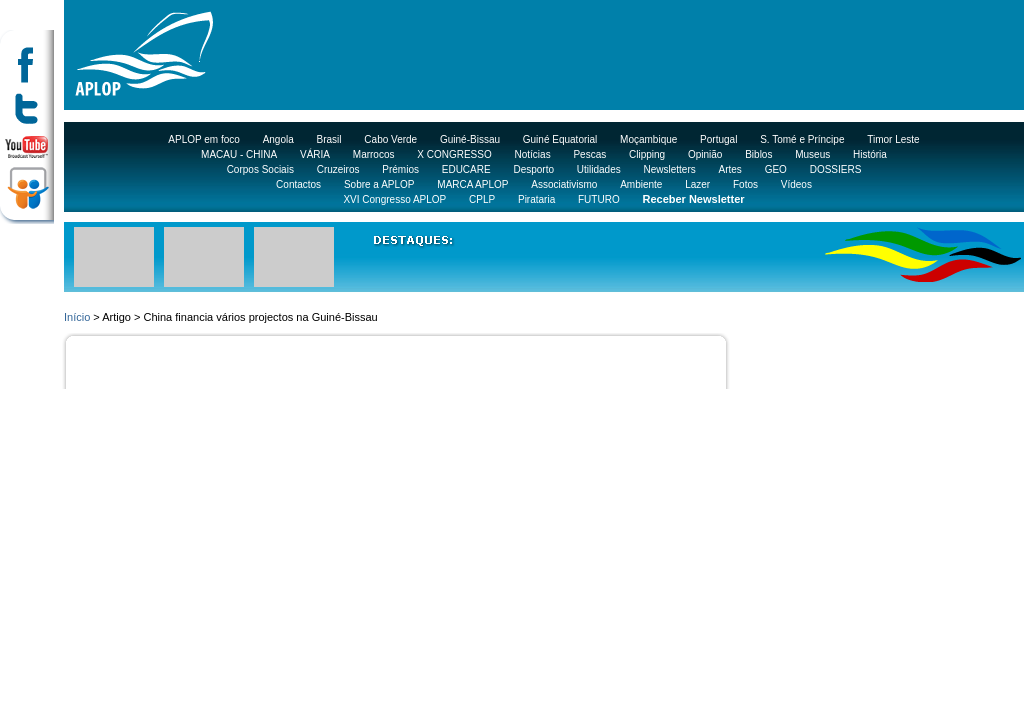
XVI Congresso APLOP (394, 199)
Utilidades (599, 169)
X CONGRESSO (454, 154)
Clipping (647, 154)
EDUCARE (466, 169)
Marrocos (374, 154)
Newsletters (669, 169)
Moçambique (648, 139)
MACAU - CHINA (239, 154)
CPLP (482, 199)
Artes (730, 169)
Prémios (400, 169)
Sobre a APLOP (379, 184)
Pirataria (536, 199)
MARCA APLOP (472, 184)
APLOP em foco (204, 139)
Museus (812, 154)
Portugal (718, 139)
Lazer (697, 184)
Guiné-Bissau (470, 139)
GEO (776, 169)
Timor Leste (893, 139)
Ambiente (641, 184)
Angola (278, 139)
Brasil (329, 139)
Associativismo (564, 184)
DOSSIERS (836, 169)
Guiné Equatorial (560, 139)
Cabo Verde (390, 139)
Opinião (705, 154)
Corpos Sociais (260, 169)
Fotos (745, 184)
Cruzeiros (338, 169)
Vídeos (796, 184)
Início (77, 317)
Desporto (533, 169)
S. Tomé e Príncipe (802, 139)
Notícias (533, 154)
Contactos (298, 184)
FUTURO (599, 199)
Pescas (589, 154)
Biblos (758, 154)
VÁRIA (315, 154)
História (870, 154)
